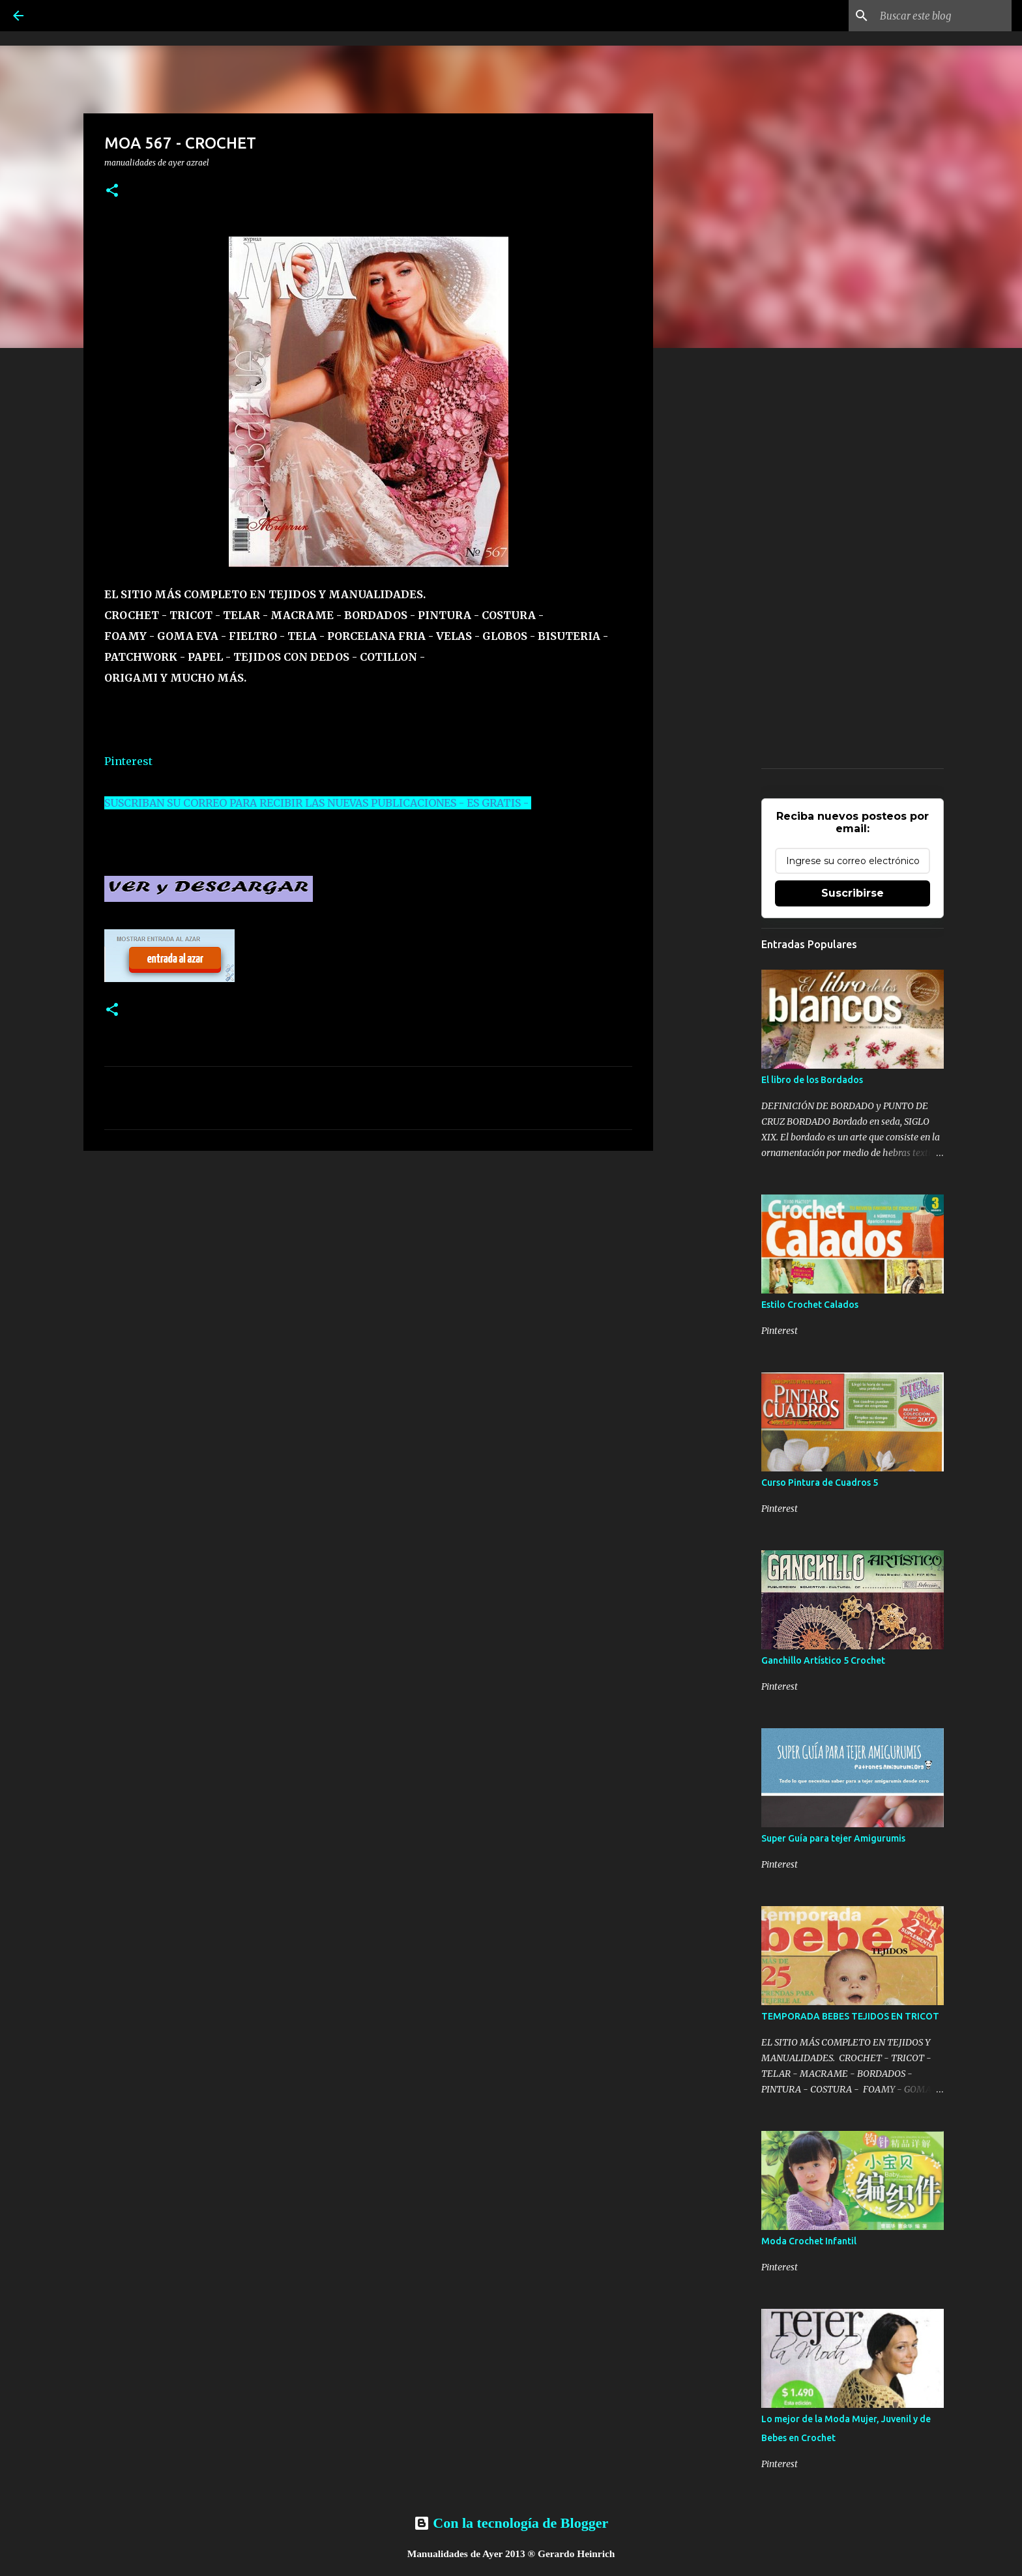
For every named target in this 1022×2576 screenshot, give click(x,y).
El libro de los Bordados (812, 1080)
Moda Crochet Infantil (808, 2241)
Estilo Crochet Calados (809, 1304)
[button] (112, 191)
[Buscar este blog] (943, 15)
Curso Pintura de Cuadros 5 (819, 1482)
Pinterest (128, 761)
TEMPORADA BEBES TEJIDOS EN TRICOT (850, 2016)
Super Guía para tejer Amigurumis (833, 1838)
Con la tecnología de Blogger (511, 2523)
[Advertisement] (368, 1261)
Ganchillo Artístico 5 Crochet (823, 1660)
